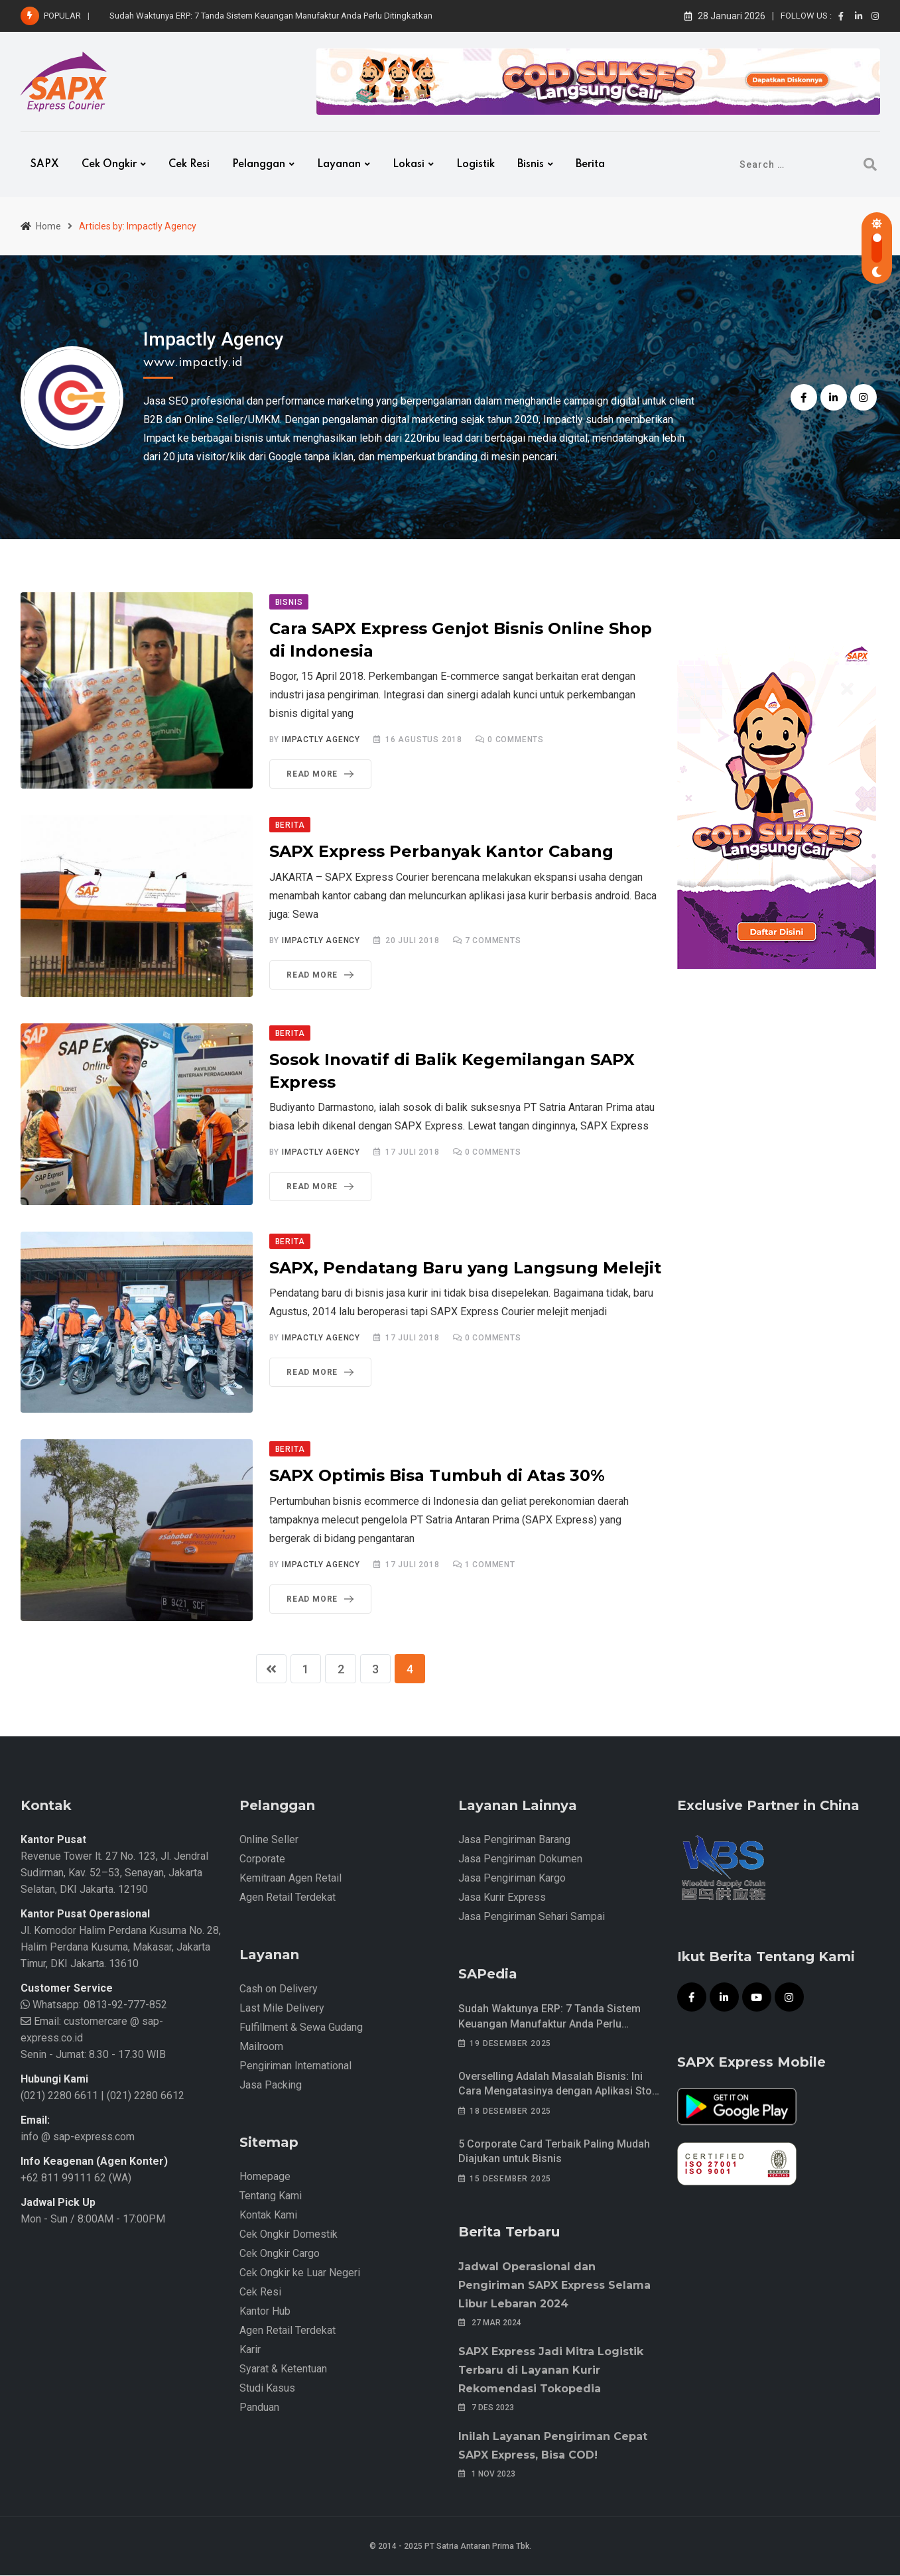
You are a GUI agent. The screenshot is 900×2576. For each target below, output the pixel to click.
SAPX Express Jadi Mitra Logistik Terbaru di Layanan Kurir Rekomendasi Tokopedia (550, 2371)
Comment (490, 1564)
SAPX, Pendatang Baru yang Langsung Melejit (465, 1267)
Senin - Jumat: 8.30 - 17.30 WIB (93, 2055)
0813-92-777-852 (124, 2005)
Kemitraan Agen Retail (290, 1878)
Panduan (259, 2408)
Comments (515, 739)
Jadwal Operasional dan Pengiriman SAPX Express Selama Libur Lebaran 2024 (554, 2286)
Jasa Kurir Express (502, 1898)
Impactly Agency (213, 339)
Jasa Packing (270, 2085)
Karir (250, 2350)
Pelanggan (258, 164)
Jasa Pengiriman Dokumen (520, 1859)
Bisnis (530, 164)
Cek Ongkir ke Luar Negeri (299, 2273)
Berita (590, 164)
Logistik (475, 164)
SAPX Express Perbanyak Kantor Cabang (441, 851)
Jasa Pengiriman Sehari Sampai (531, 1917)
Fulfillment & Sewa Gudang (301, 2028)
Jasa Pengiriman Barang (514, 1840)
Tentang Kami (270, 2196)
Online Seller (268, 1840)
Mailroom (261, 2047)
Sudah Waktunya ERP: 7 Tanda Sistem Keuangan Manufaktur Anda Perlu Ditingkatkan (270, 16)
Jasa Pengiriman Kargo (512, 1878)
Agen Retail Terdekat (287, 1898)
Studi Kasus (267, 2388)
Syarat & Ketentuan (283, 2369)
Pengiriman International (295, 2066)
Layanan (339, 164)
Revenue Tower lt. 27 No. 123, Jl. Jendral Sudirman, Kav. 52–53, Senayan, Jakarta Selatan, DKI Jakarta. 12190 (114, 1873)
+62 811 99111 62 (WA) (76, 2178)
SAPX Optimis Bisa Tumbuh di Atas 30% (437, 1475)
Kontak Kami (268, 2215)
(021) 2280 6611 (59, 2096)
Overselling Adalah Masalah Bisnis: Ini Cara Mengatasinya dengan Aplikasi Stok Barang (557, 2092)
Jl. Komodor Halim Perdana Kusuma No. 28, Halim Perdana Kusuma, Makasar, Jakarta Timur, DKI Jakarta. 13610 (121, 1947)
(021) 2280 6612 (145, 2096)
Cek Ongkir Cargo (279, 2254)
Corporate (262, 1859)
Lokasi (408, 164)
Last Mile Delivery (281, 2008)
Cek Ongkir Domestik (288, 2234)
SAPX (45, 164)
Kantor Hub (264, 2311)
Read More (323, 774)
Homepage (264, 2177)
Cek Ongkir (109, 164)
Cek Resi (189, 164)
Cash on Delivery (278, 1989)
